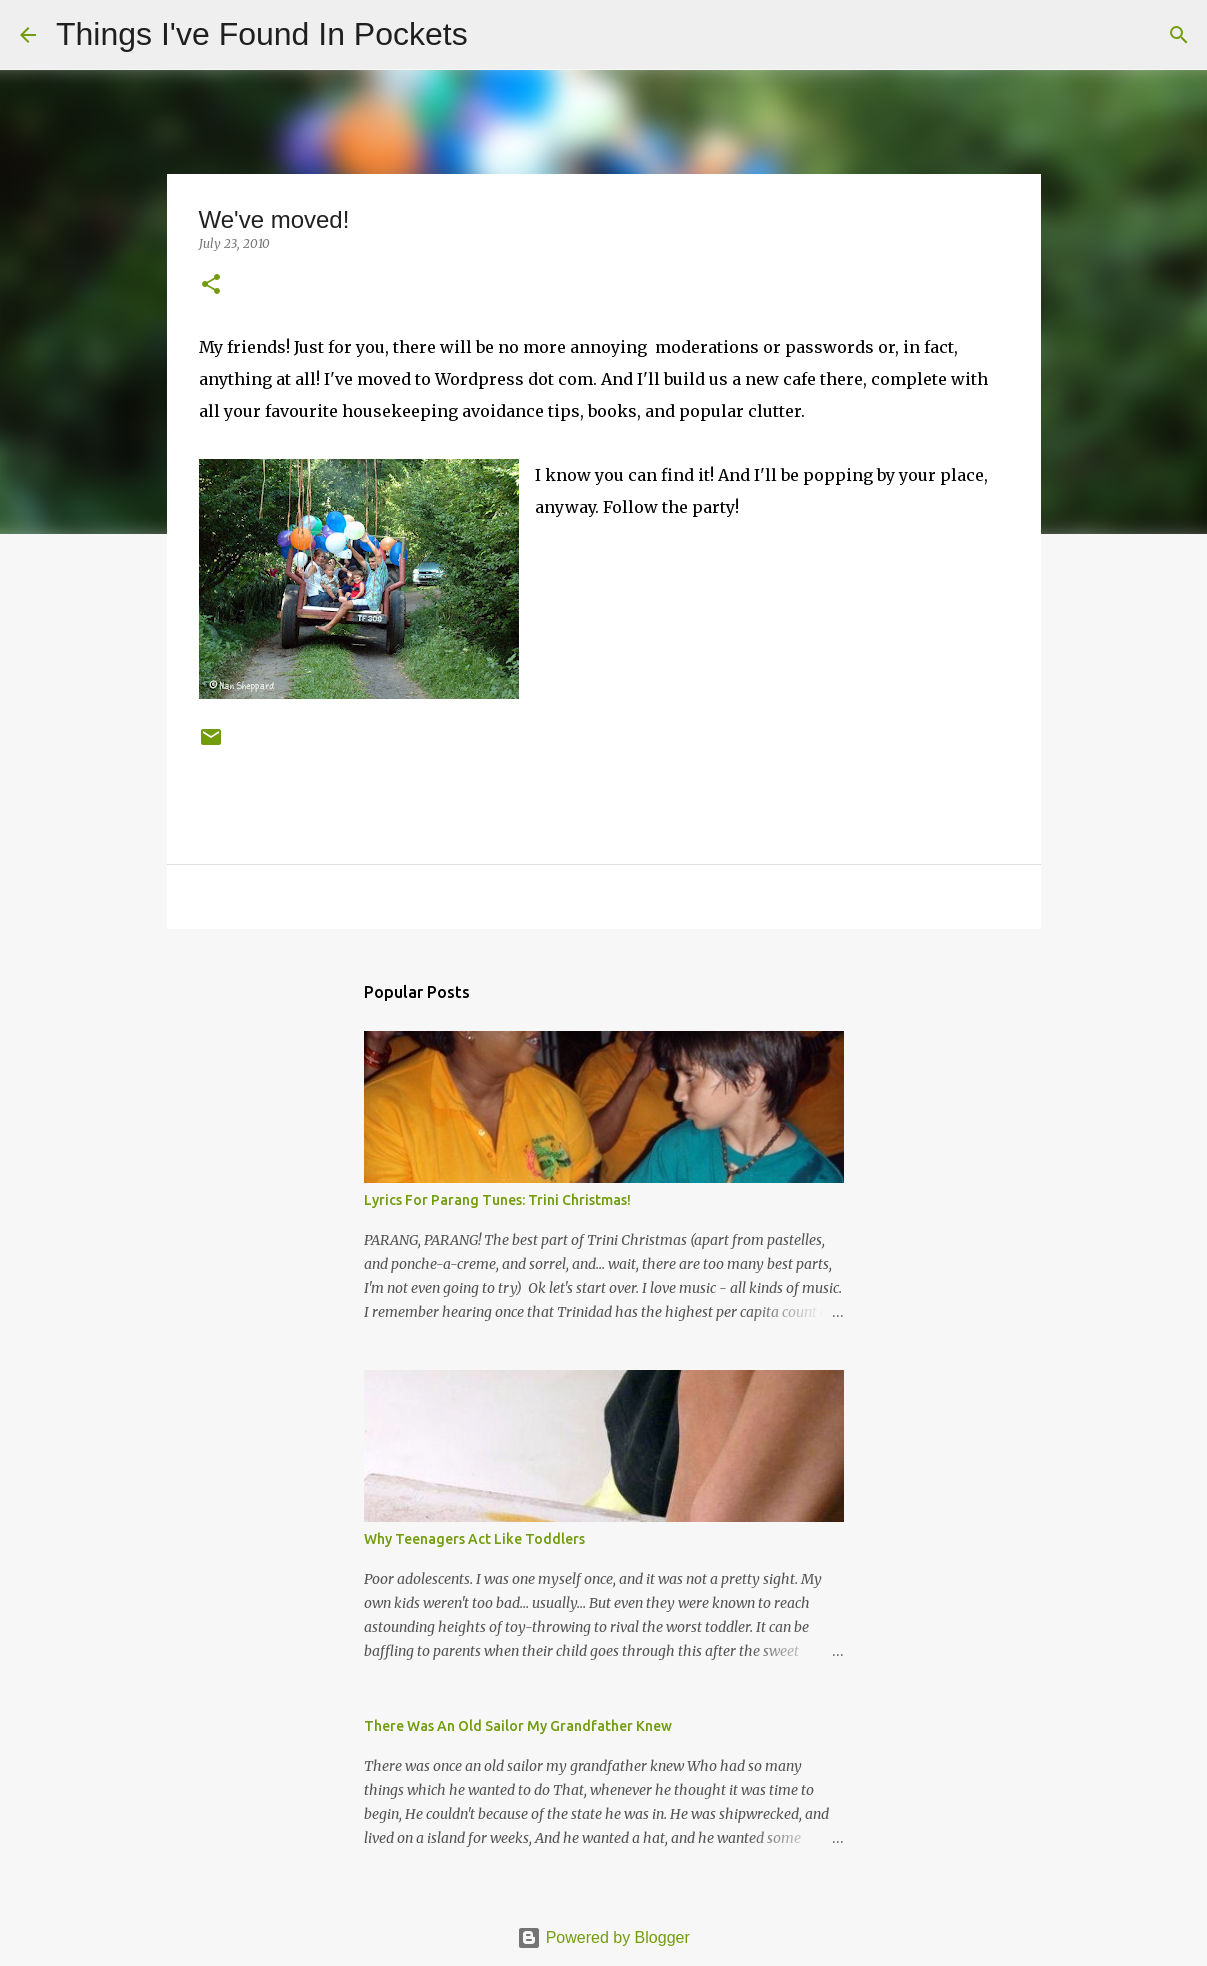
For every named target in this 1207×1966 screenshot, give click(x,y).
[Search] (496, 35)
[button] (211, 285)
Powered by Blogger (603, 1937)
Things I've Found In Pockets (262, 34)
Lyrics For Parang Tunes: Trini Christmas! (497, 1200)
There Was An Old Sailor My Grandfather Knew (518, 1726)
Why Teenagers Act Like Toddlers (474, 1539)
